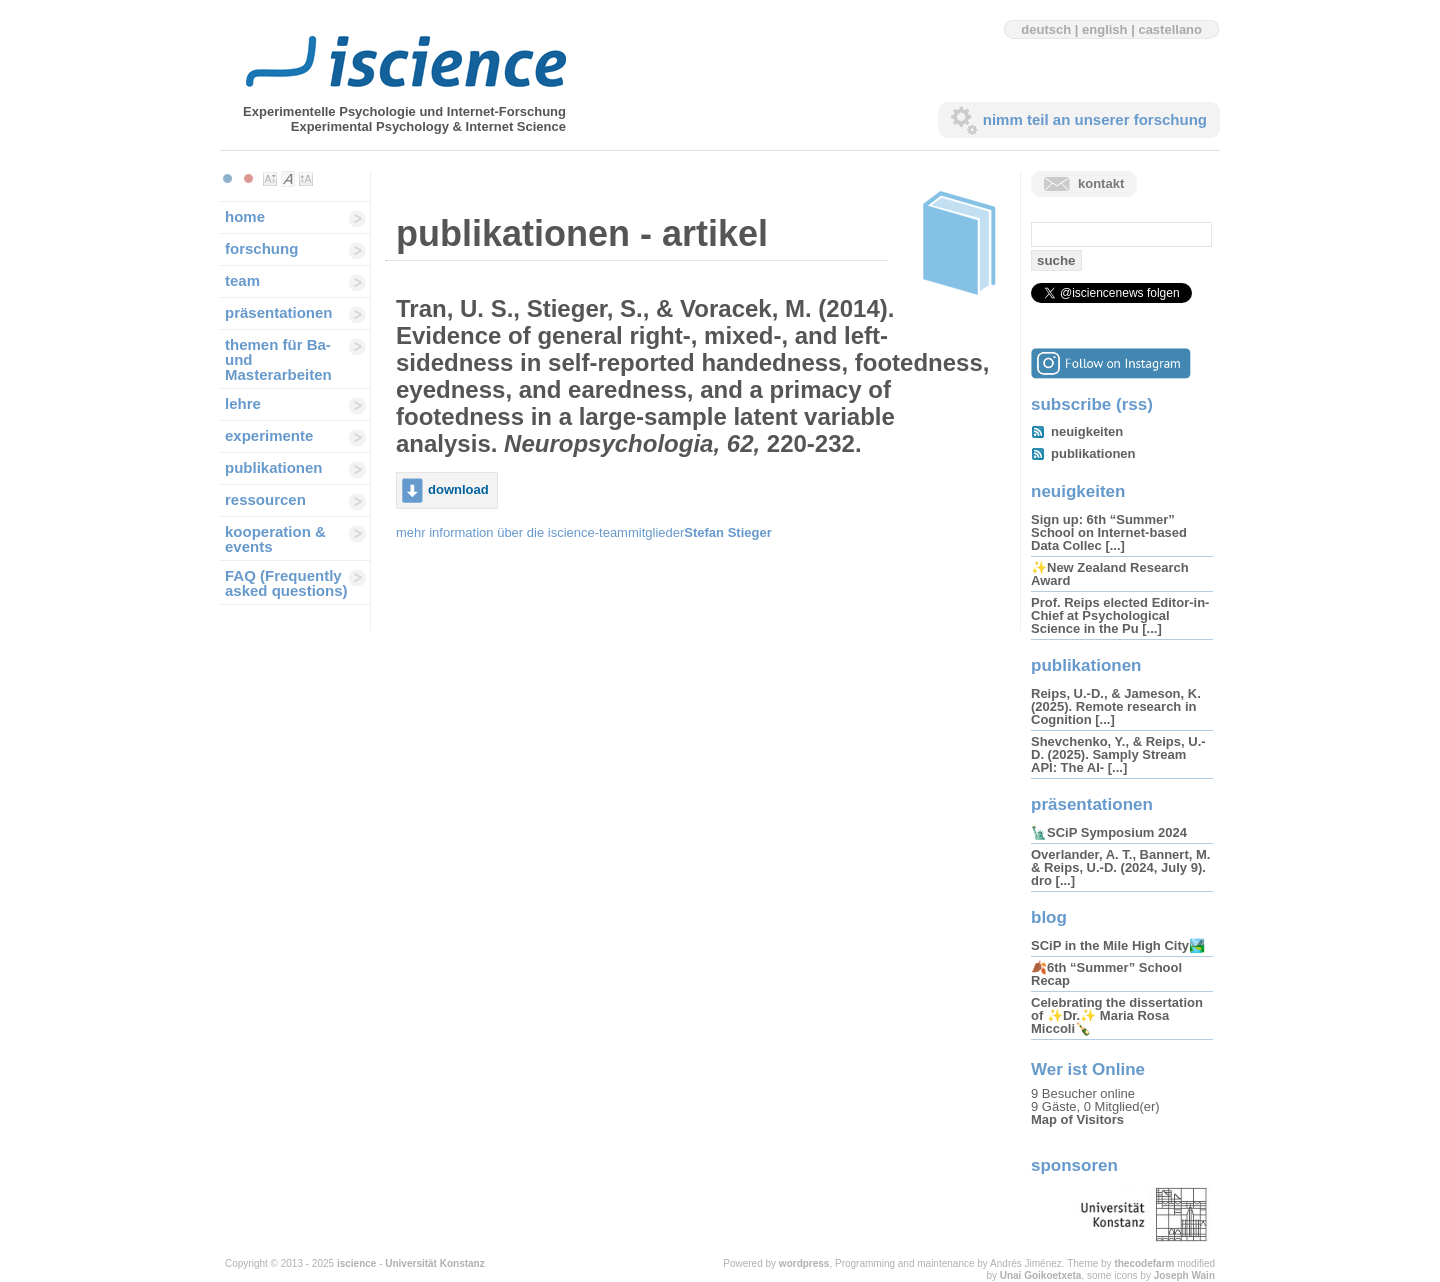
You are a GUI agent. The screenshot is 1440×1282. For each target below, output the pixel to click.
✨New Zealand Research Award (1110, 574)
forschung (261, 248)
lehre (243, 403)
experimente (269, 435)
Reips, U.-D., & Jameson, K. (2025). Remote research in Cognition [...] (1116, 706)
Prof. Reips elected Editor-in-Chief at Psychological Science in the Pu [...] (1120, 615)
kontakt (1101, 183)
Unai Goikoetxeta (1041, 1275)
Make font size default (288, 179)
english (1105, 29)
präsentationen (279, 312)
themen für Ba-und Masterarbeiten (278, 359)
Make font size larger (306, 179)
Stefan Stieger (727, 532)
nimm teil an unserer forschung (1095, 119)
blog (1049, 917)
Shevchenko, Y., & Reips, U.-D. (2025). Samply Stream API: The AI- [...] (1118, 754)
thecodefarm (1144, 1263)
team (242, 280)
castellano (1170, 29)
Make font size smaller (270, 179)
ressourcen (265, 499)
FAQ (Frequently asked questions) (286, 583)
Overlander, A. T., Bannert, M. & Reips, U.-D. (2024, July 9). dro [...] (1120, 867)
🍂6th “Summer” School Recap (1106, 974)
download (458, 489)
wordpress (804, 1263)
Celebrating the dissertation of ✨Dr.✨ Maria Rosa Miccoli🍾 (1117, 1015)
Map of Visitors (1077, 1119)
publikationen (274, 467)
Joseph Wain (1184, 1275)
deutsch (1046, 29)
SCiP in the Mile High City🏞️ (1118, 945)
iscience (356, 1263)
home (245, 216)
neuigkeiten (1087, 431)
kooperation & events (275, 539)
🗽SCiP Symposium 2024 (1109, 832)
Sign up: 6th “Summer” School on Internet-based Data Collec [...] (1109, 532)
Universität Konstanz (434, 1263)
